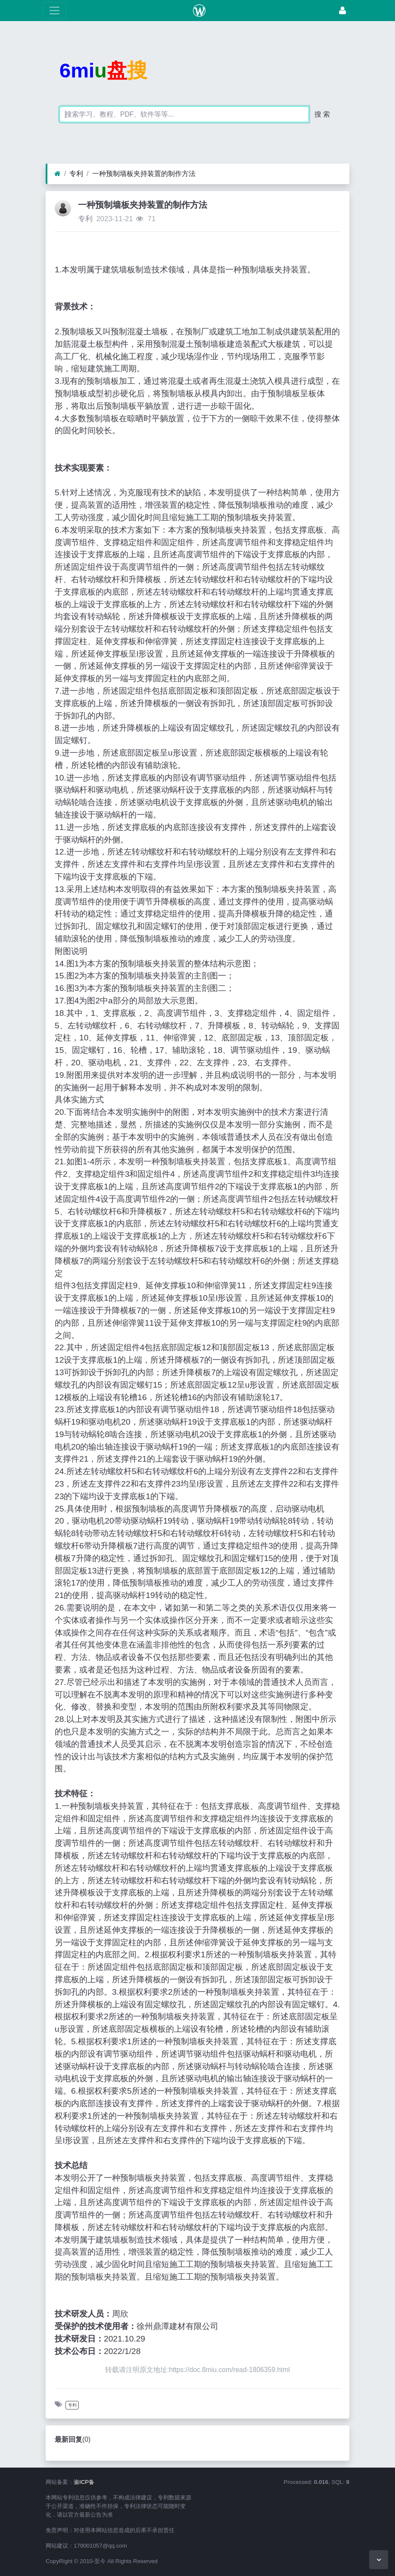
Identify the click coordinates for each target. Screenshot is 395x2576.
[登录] (342, 10)
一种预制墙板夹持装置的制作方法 (144, 173)
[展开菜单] (54, 10)
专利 (76, 173)
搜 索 (322, 114)
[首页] (57, 174)
